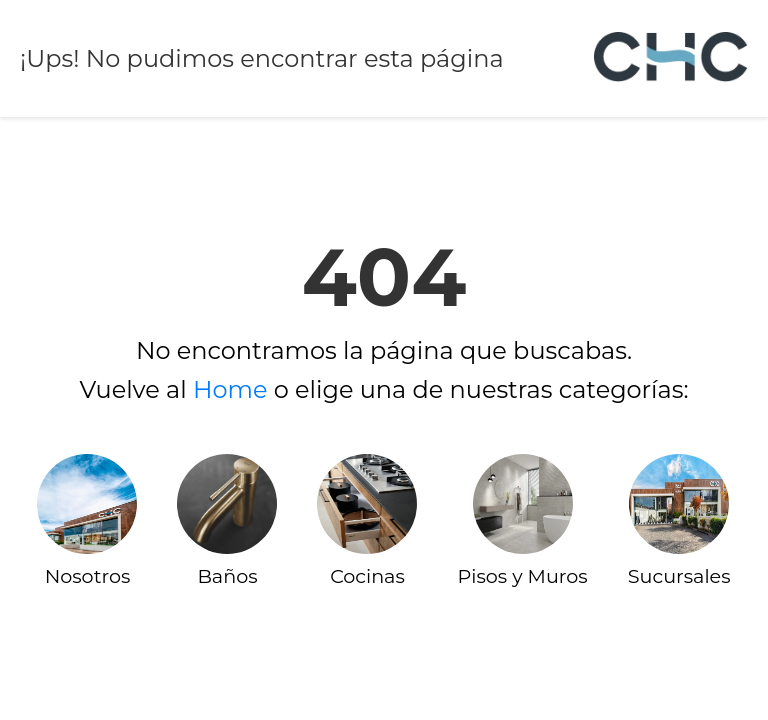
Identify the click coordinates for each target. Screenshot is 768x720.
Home (230, 389)
